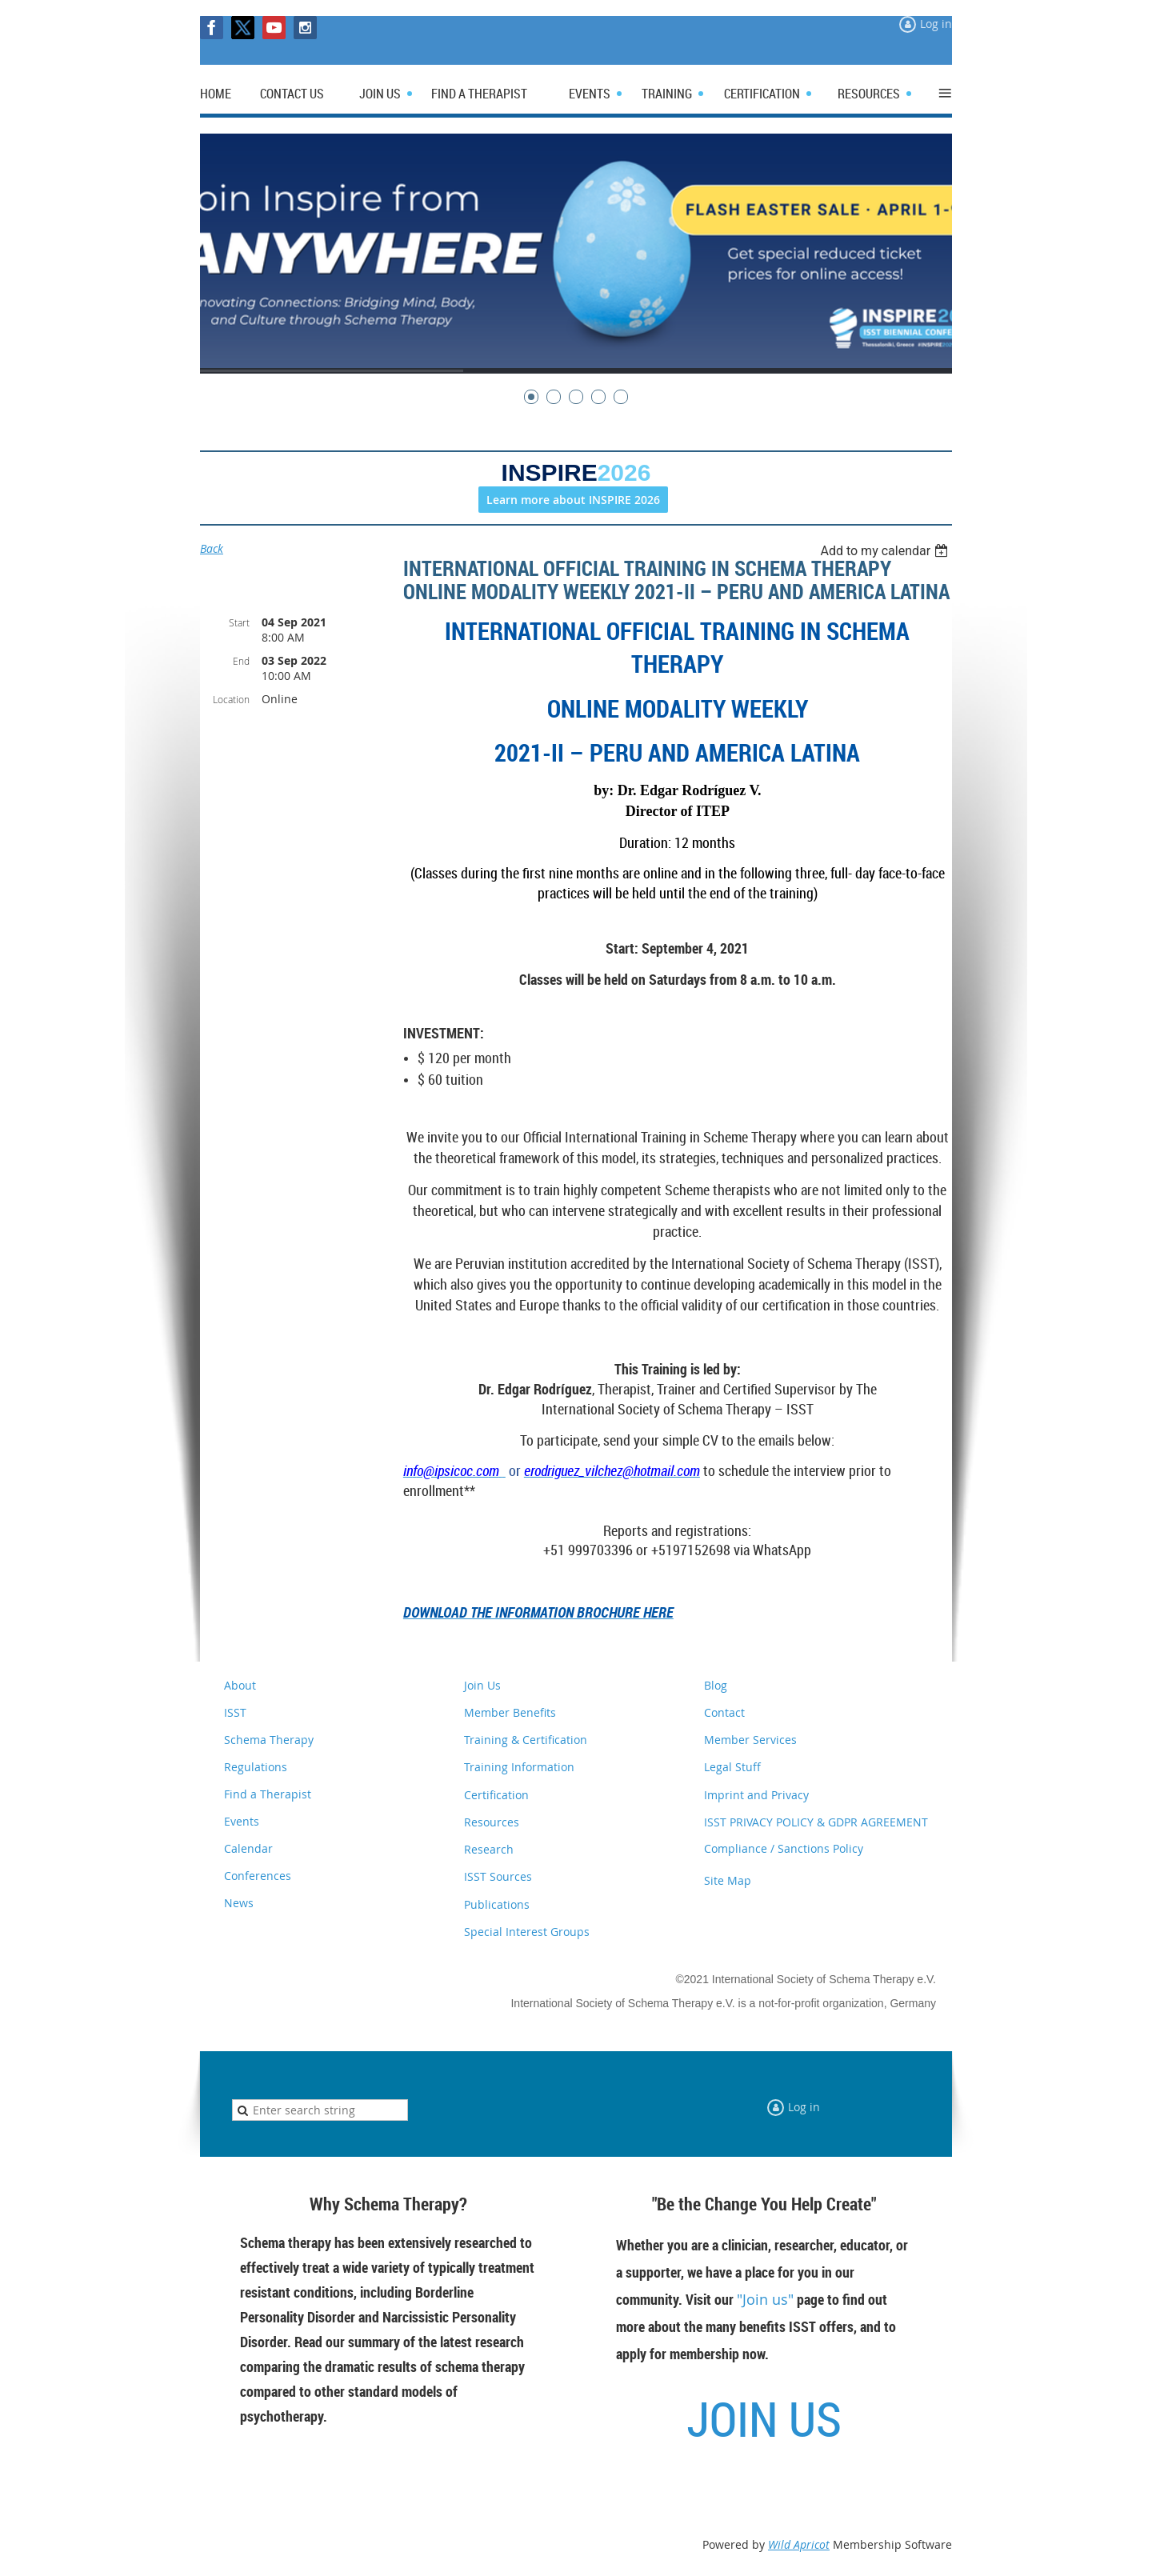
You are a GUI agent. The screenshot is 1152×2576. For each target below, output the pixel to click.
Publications (497, 1904)
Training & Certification (525, 1739)
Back (211, 548)
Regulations (255, 1766)
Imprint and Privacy (756, 1794)
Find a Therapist (267, 1794)
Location (231, 699)
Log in (936, 23)
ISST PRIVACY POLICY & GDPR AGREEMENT (816, 1822)
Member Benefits (510, 1712)
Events (241, 1821)
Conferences (257, 1875)
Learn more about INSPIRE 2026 (573, 499)
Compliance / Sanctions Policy (783, 1848)
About (240, 1685)
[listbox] (886, 551)
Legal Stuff (732, 1766)
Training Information (519, 1766)
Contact (724, 1712)
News (239, 1902)
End (241, 660)
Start (239, 622)
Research (489, 1849)
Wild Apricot (799, 2544)
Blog (715, 1685)
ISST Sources (498, 1876)
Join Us (482, 1685)
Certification (496, 1794)
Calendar (248, 1848)
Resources (491, 1822)
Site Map (727, 1880)
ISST (235, 1712)
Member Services (750, 1739)
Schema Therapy (269, 1739)
